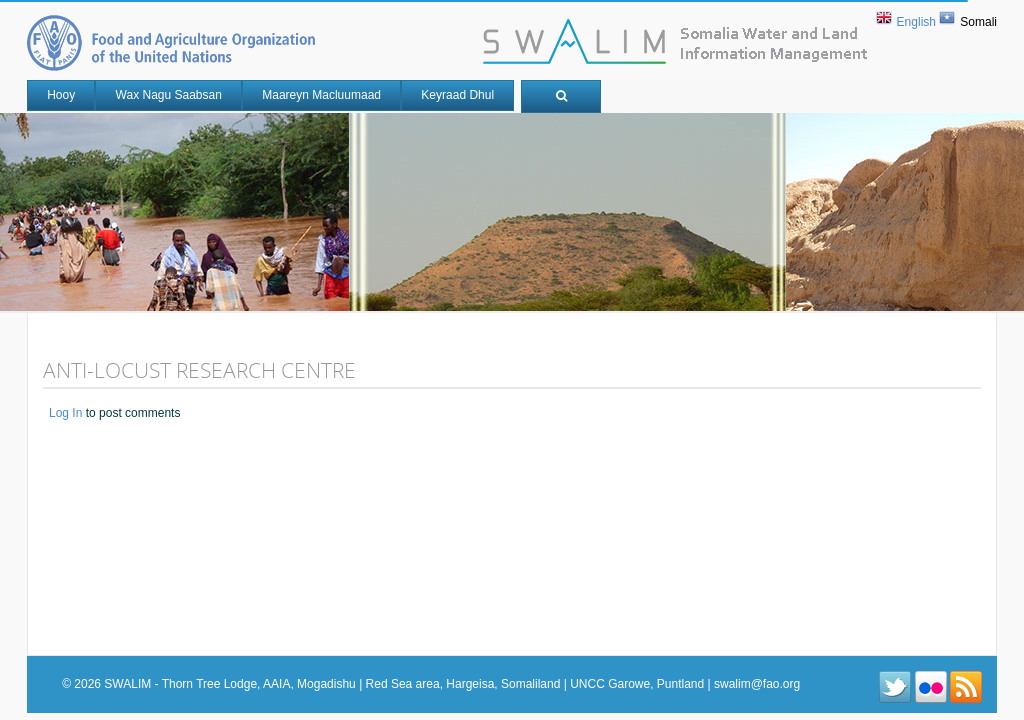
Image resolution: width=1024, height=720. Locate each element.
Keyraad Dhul (457, 95)
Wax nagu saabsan (169, 95)
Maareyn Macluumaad (321, 95)
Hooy (61, 95)
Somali (978, 22)
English (916, 22)
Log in (65, 413)
